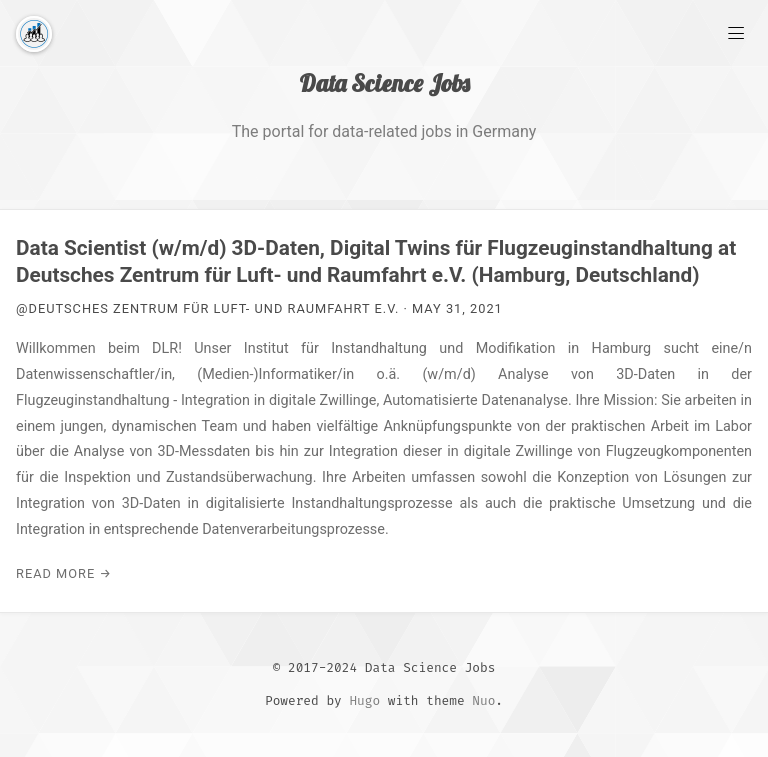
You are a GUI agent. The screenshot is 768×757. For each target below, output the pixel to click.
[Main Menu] (736, 32)
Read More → (64, 573)
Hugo (364, 700)
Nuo (483, 700)
